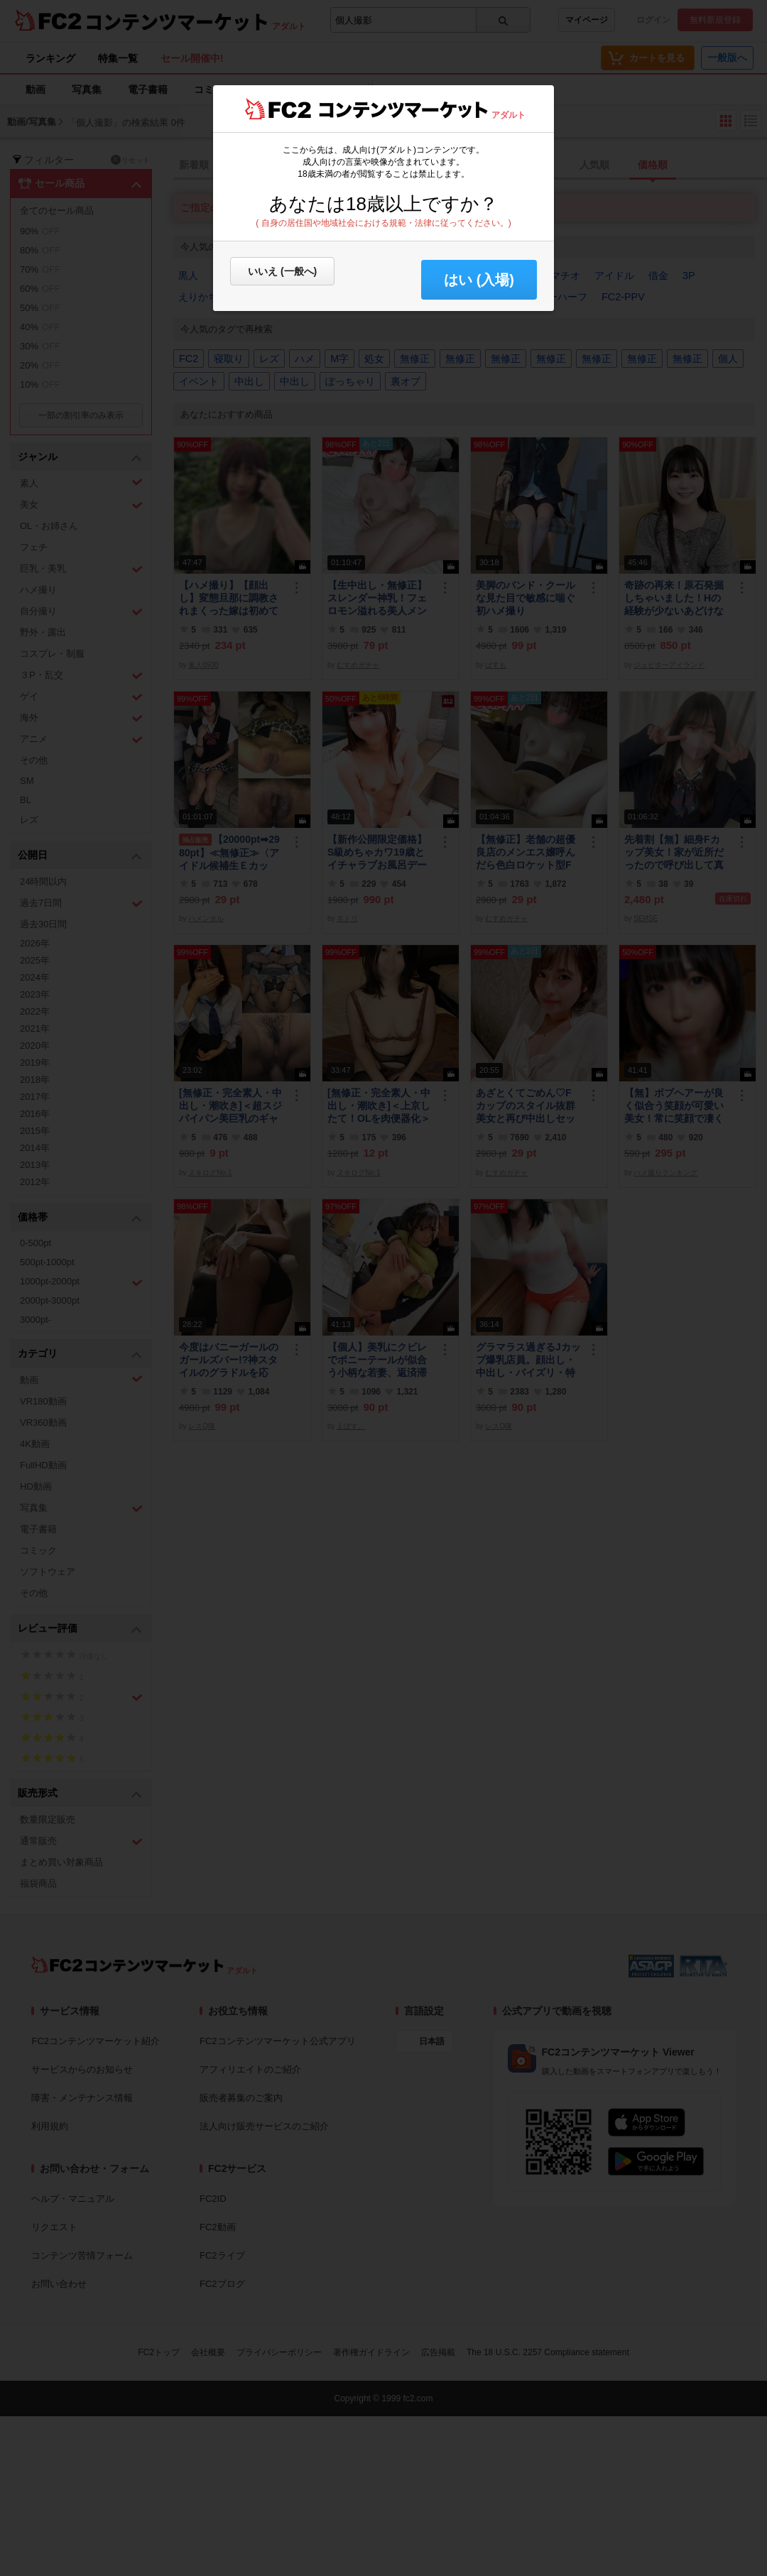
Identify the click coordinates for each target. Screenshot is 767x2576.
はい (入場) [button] (479, 280)
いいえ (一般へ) (282, 271)
